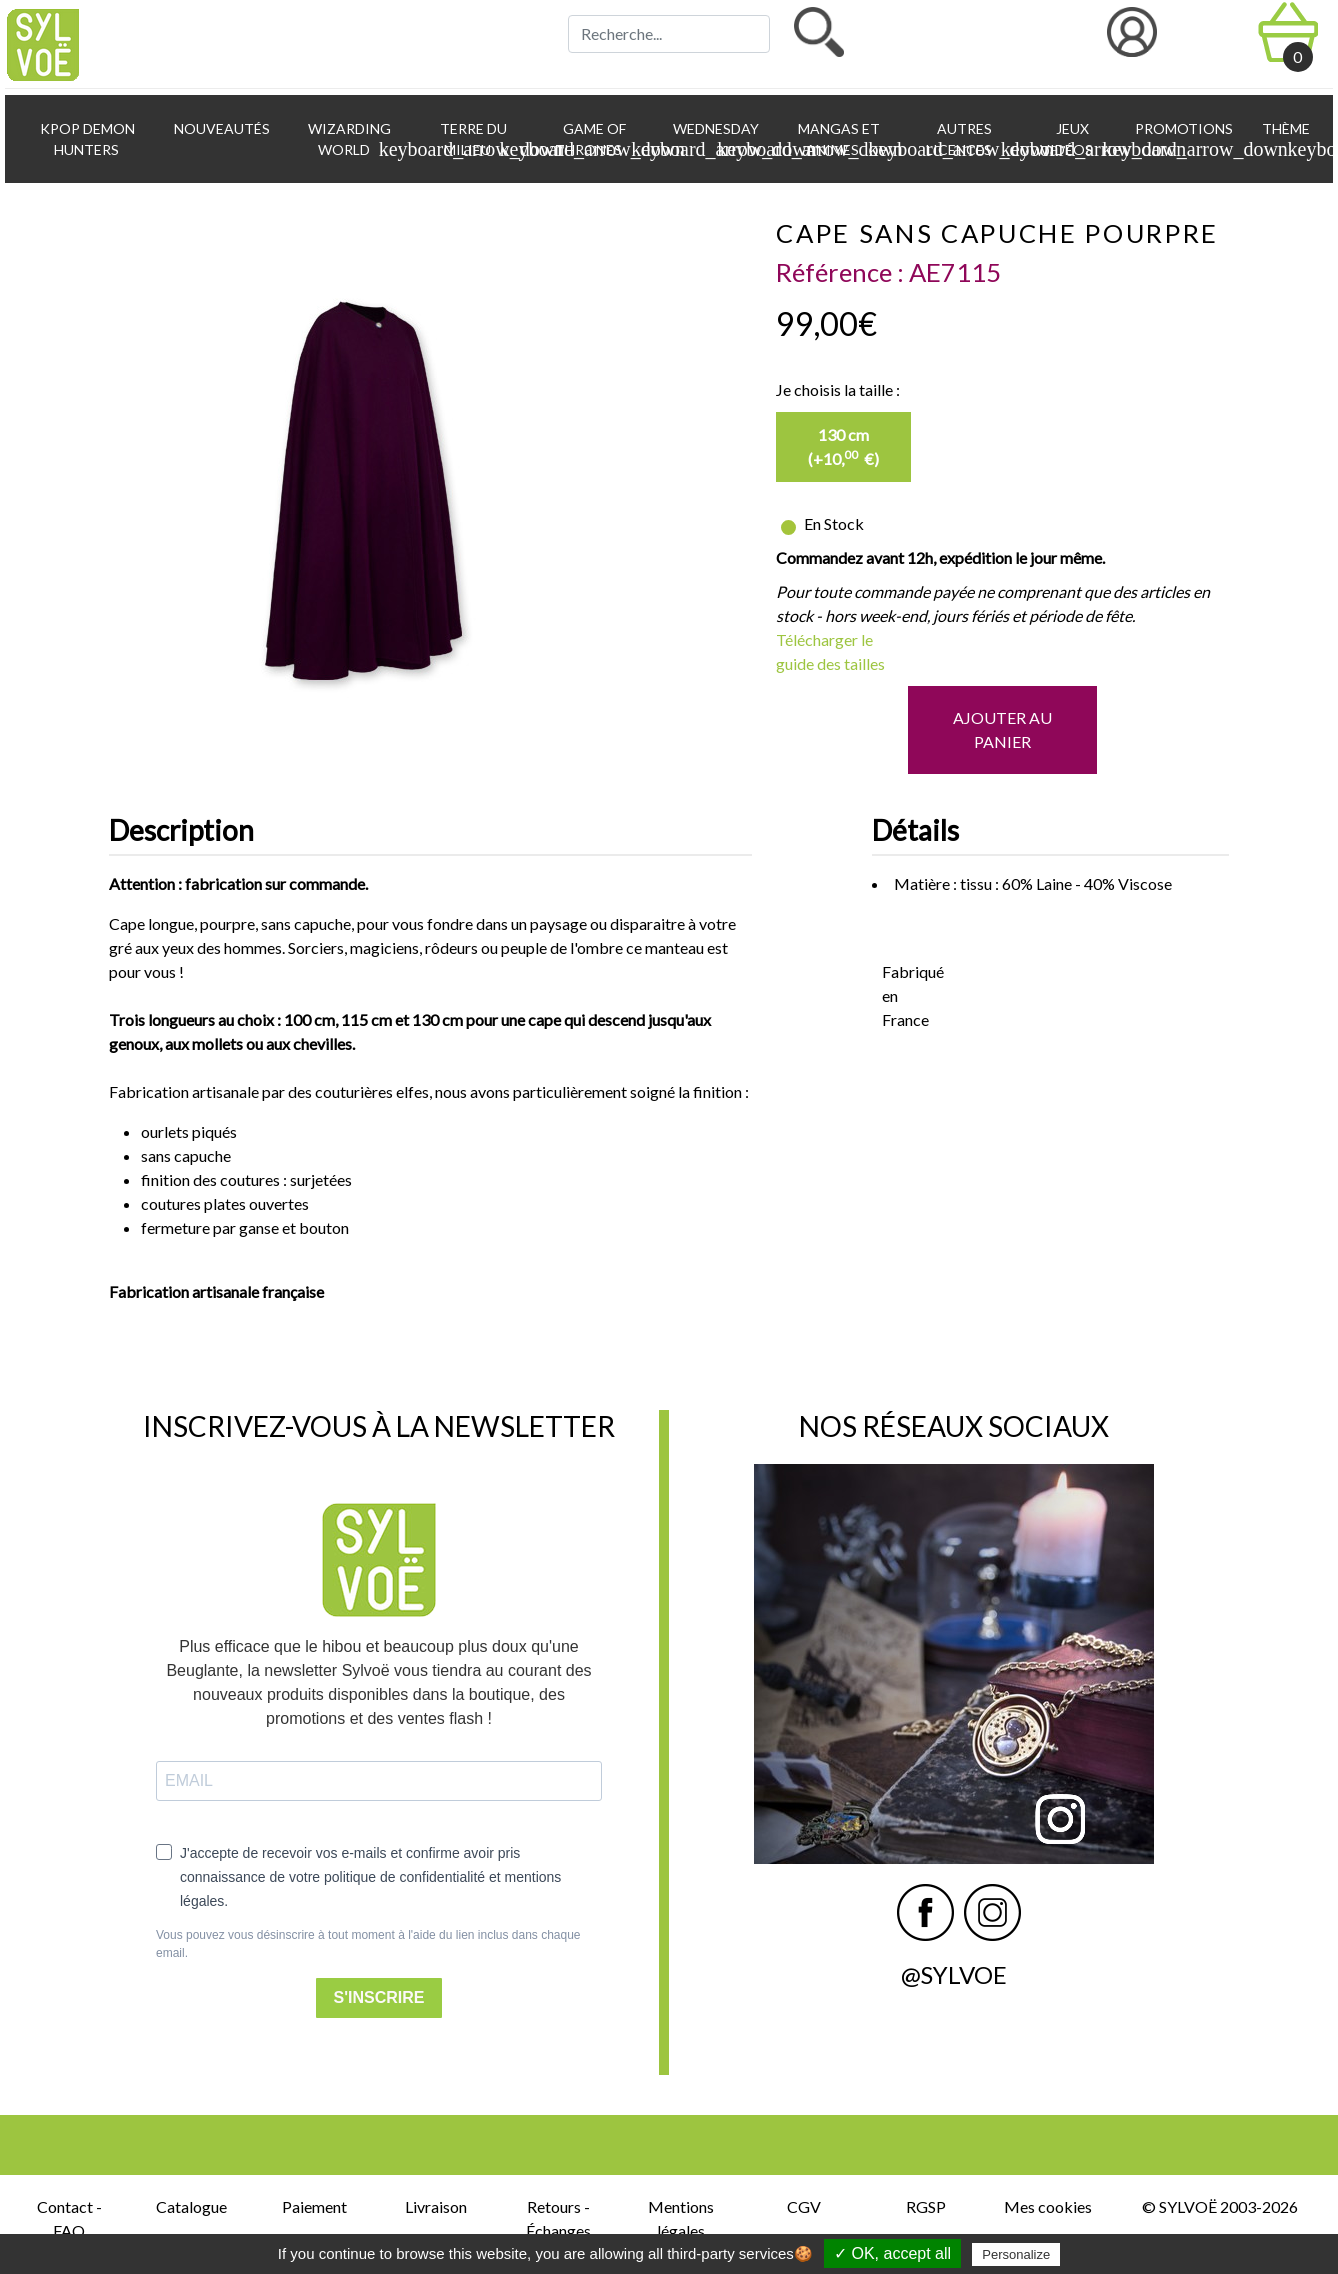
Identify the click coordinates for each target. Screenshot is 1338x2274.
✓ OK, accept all (892, 2253)
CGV (804, 2206)
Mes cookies (1048, 2206)
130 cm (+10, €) (843, 446)
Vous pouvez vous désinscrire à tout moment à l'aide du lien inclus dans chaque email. (368, 1944)
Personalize (1016, 2254)
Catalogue (191, 2206)
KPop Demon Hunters (86, 139)
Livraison (436, 2206)
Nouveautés (220, 128)
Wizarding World (357, 140)
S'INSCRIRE (379, 1997)
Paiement (314, 2206)
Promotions (1182, 128)
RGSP (926, 2206)
